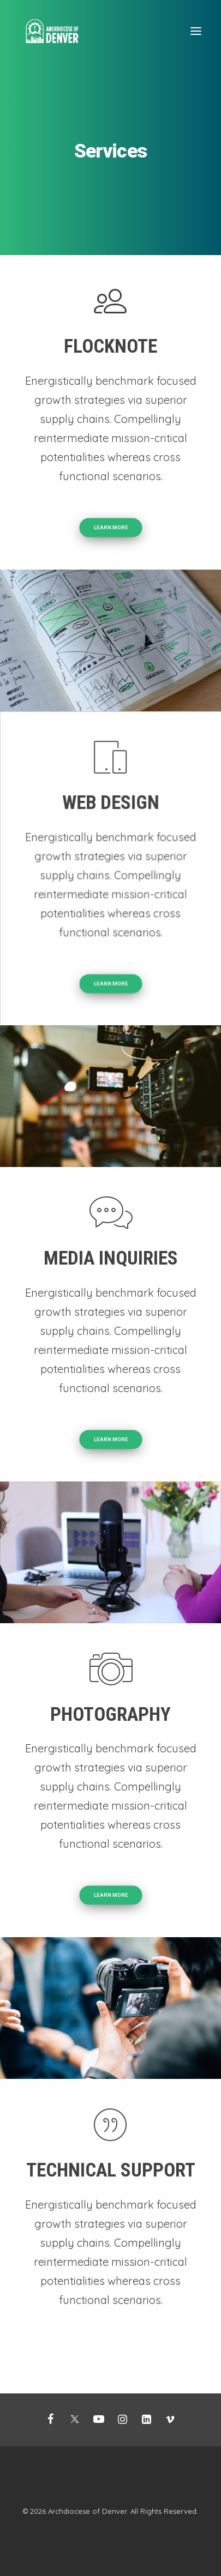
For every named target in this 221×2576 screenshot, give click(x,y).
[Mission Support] (52, 31)
